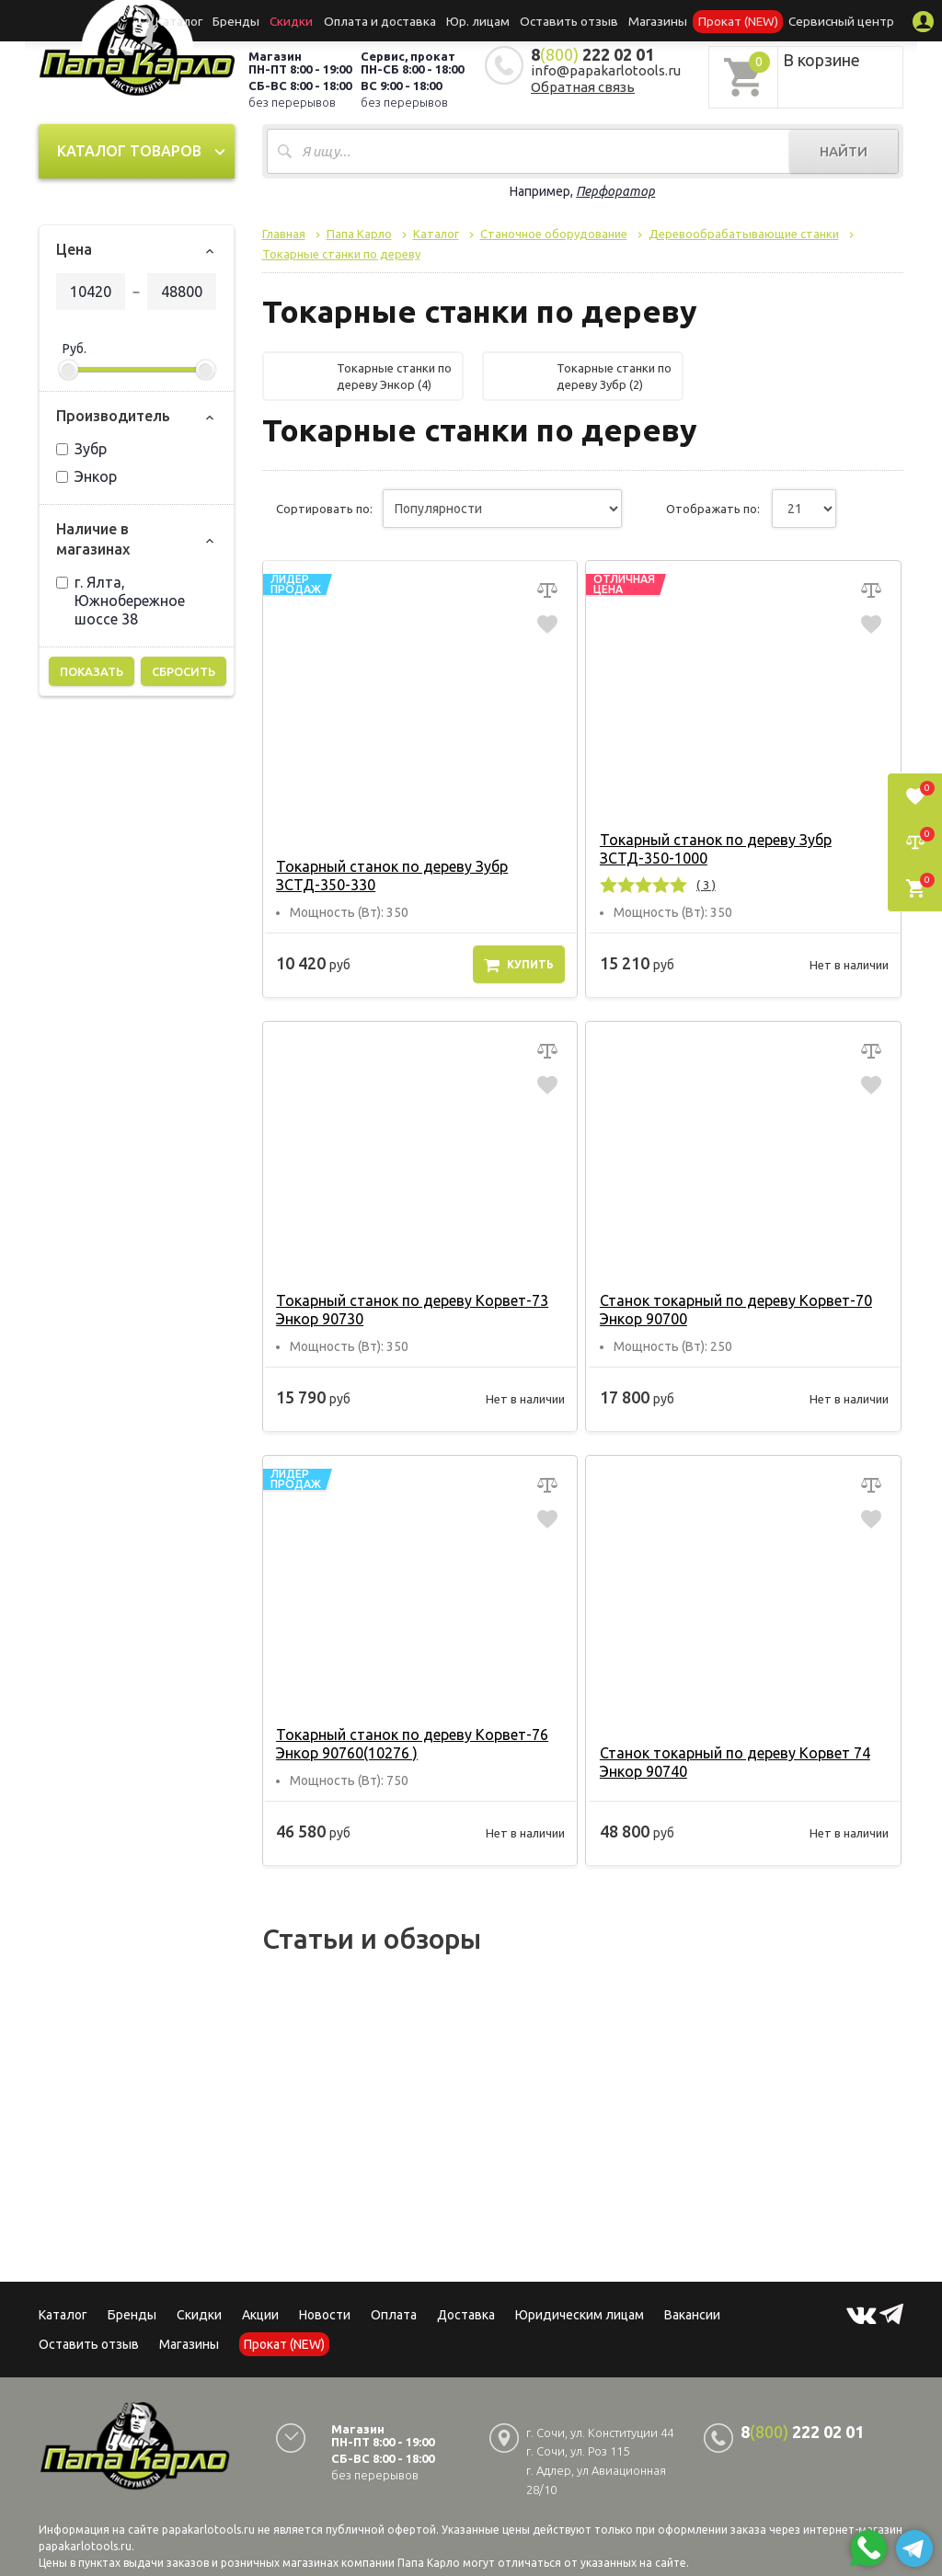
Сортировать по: (324, 508)
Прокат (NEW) (723, 20)
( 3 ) (704, 884)
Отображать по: (713, 508)
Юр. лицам (481, 20)
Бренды (256, 20)
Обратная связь (583, 87)
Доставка (466, 2314)
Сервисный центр (819, 20)
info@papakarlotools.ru (606, 70)
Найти (843, 151)
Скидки (199, 2314)
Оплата (394, 2314)
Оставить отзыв (565, 20)
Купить (519, 964)
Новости (324, 2314)
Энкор (86, 476)
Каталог (203, 20)
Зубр (81, 449)
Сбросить (183, 671)
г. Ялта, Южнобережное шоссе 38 (120, 600)
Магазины (189, 2344)
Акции (260, 2314)
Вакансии (692, 2314)
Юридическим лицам (579, 2314)
